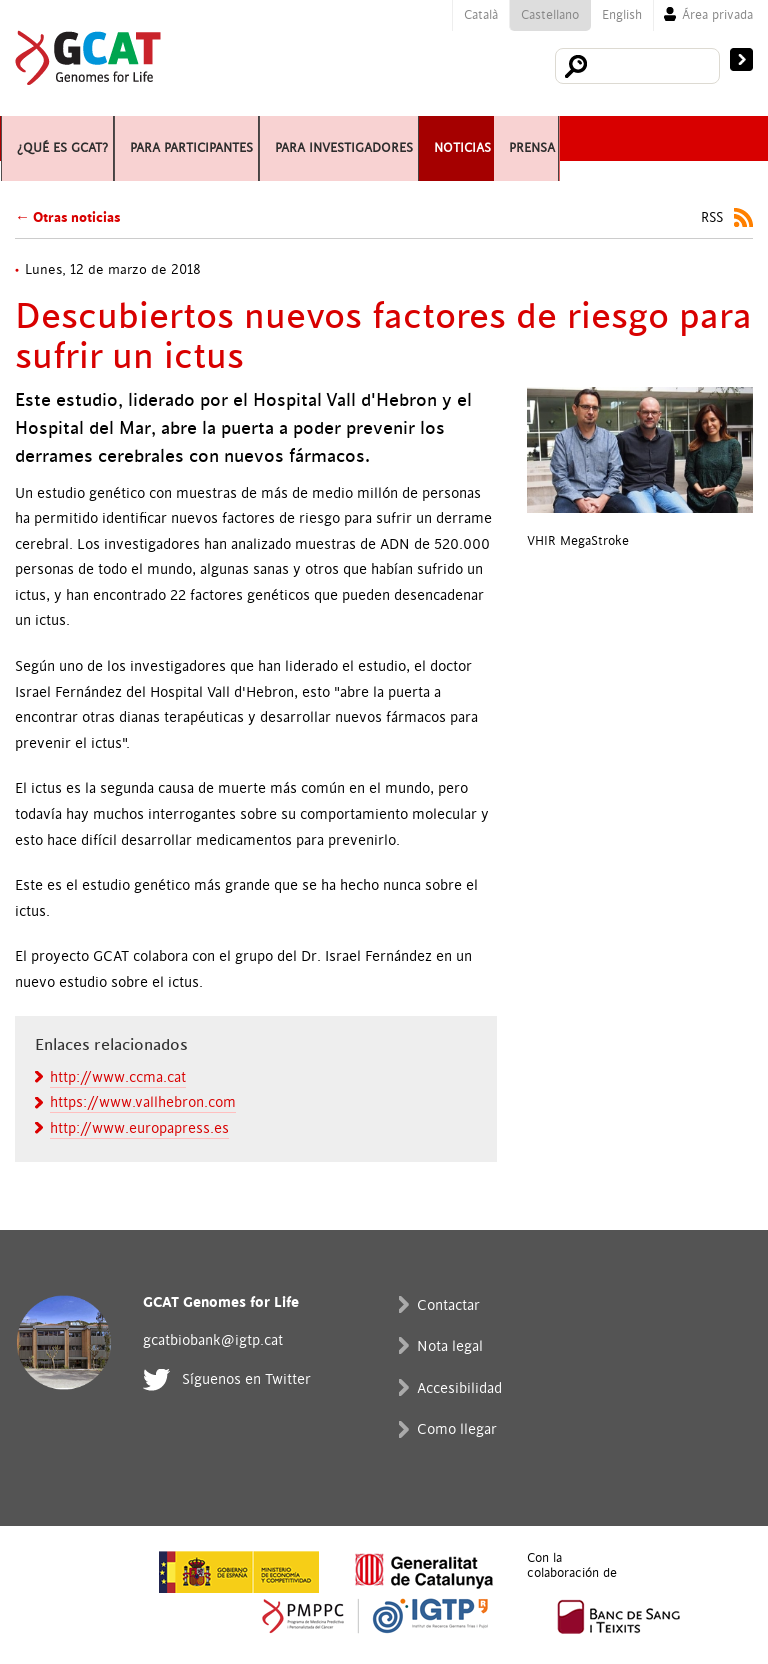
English (622, 15)
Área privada (717, 15)
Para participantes (260, 138)
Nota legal (450, 1346)
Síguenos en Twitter (246, 1379)
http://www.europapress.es (139, 1128)
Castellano (550, 15)
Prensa (47, 183)
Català (481, 15)
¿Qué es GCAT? (76, 138)
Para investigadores (475, 138)
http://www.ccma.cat (118, 1077)
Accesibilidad (459, 1388)
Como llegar (457, 1429)
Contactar (448, 1305)
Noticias (646, 138)
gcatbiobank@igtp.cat (213, 1340)
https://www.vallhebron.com (143, 1102)
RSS (712, 218)
